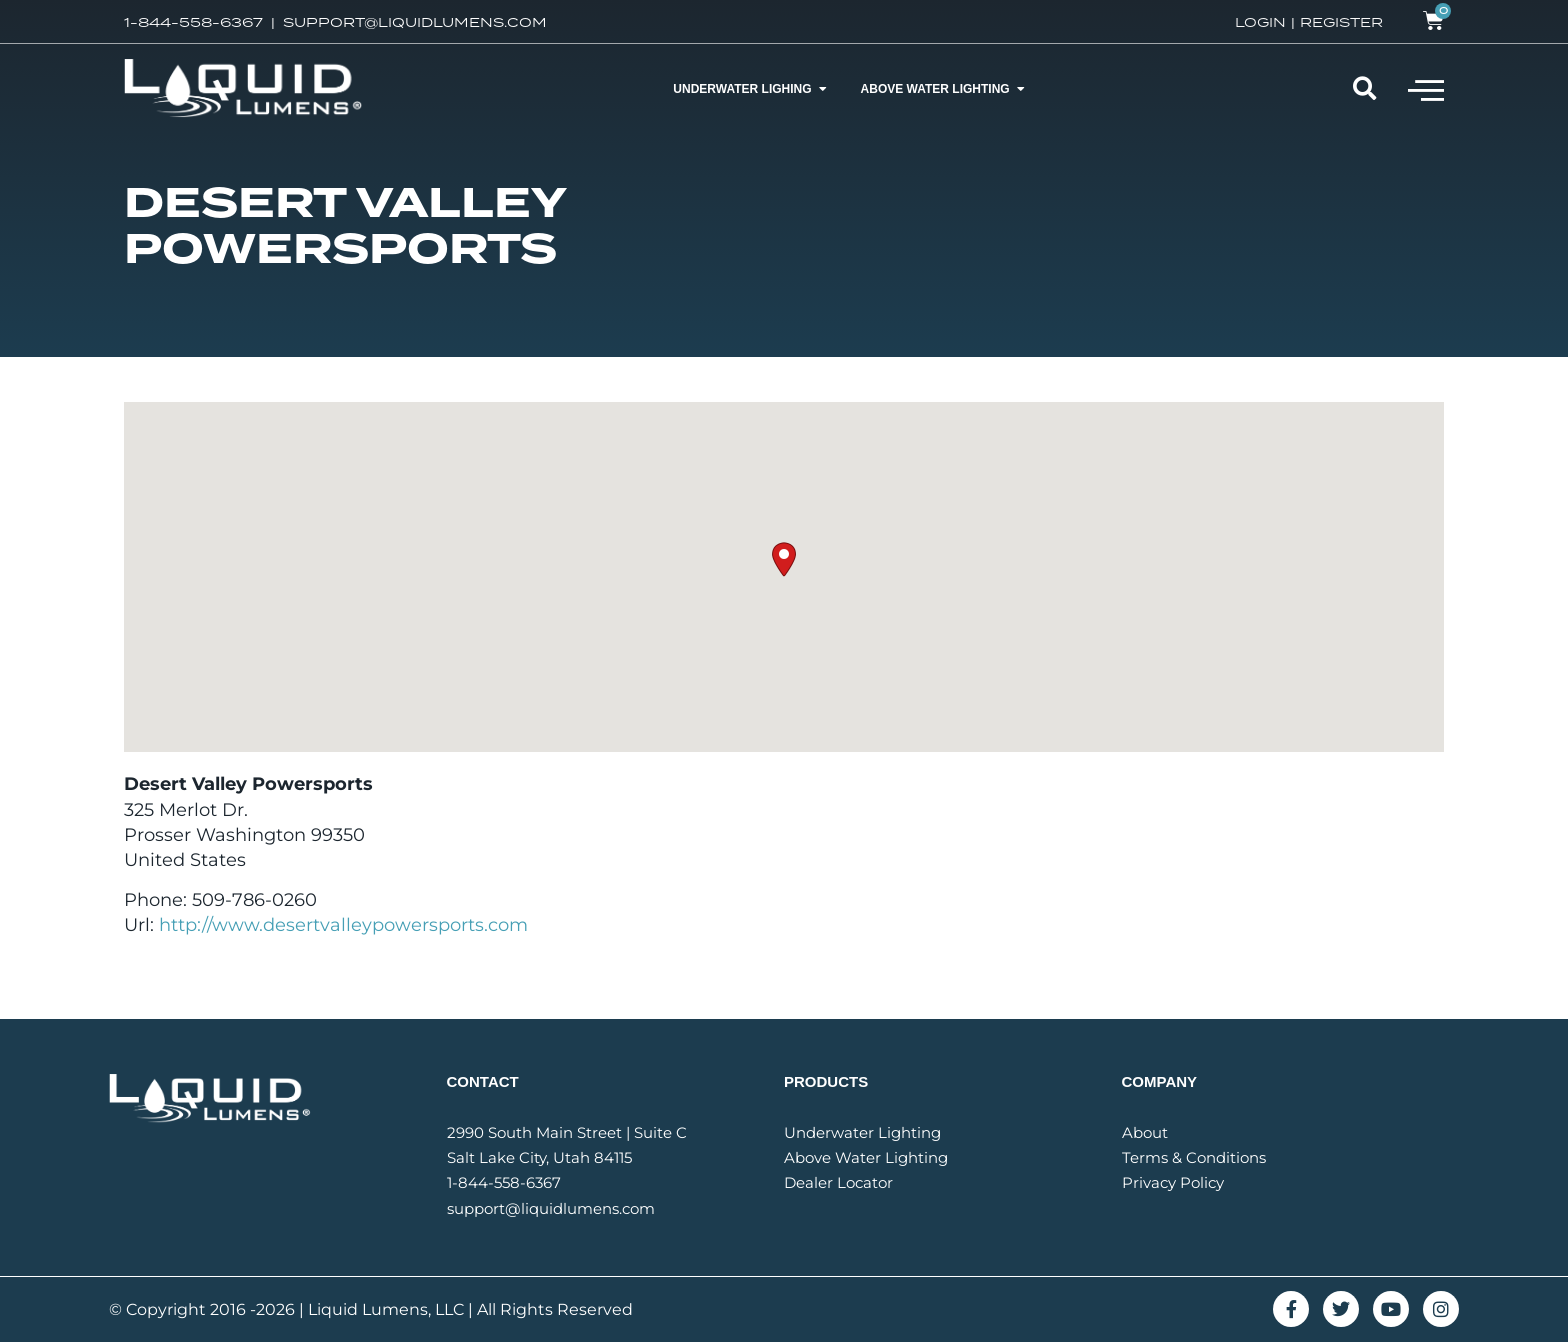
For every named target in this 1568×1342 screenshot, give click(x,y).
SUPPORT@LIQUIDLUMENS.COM (415, 22)
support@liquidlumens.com (551, 1208)
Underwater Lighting (862, 1132)
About (1145, 1132)
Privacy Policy (1173, 1182)
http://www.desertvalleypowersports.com (343, 925)
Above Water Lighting (866, 1157)
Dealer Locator (838, 1182)
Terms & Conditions (1194, 1157)
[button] (1426, 89)
